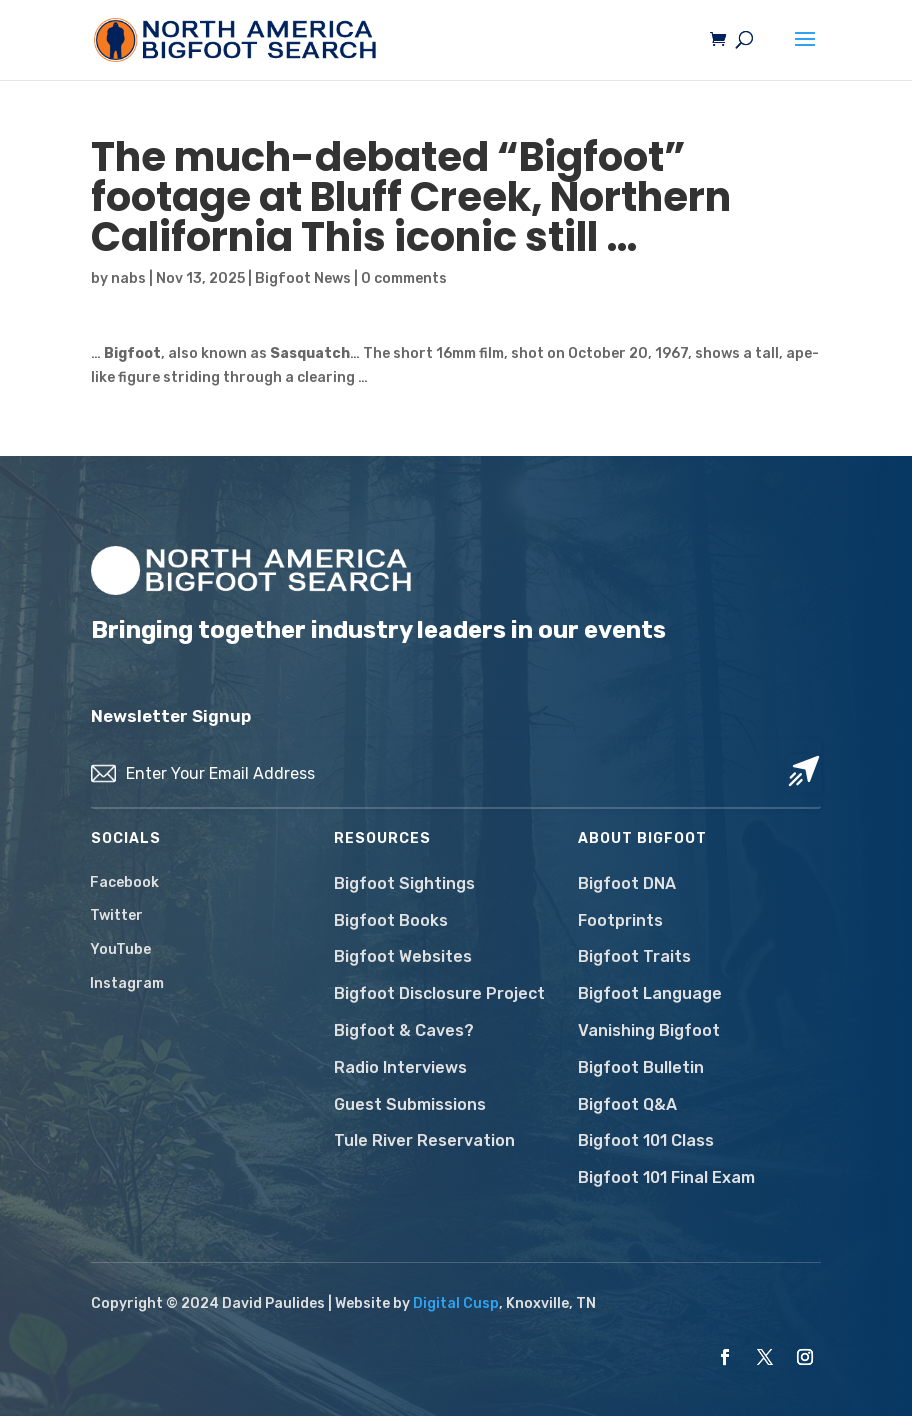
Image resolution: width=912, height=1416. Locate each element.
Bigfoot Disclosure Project (439, 993)
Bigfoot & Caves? (404, 1030)
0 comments (404, 278)
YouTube (120, 949)
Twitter (116, 915)
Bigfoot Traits (634, 956)
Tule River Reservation (424, 1140)
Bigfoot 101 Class (646, 1140)
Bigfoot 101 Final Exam (666, 1177)
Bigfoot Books (391, 920)
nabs (128, 278)
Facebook (124, 882)
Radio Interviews (400, 1067)
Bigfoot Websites (403, 956)
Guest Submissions (410, 1104)
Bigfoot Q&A (627, 1104)
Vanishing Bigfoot (649, 1030)
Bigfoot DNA (627, 883)
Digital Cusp (456, 1303)
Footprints (620, 920)
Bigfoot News (303, 278)
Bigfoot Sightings (404, 883)
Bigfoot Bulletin (641, 1067)
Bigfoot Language (650, 993)
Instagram (127, 983)
